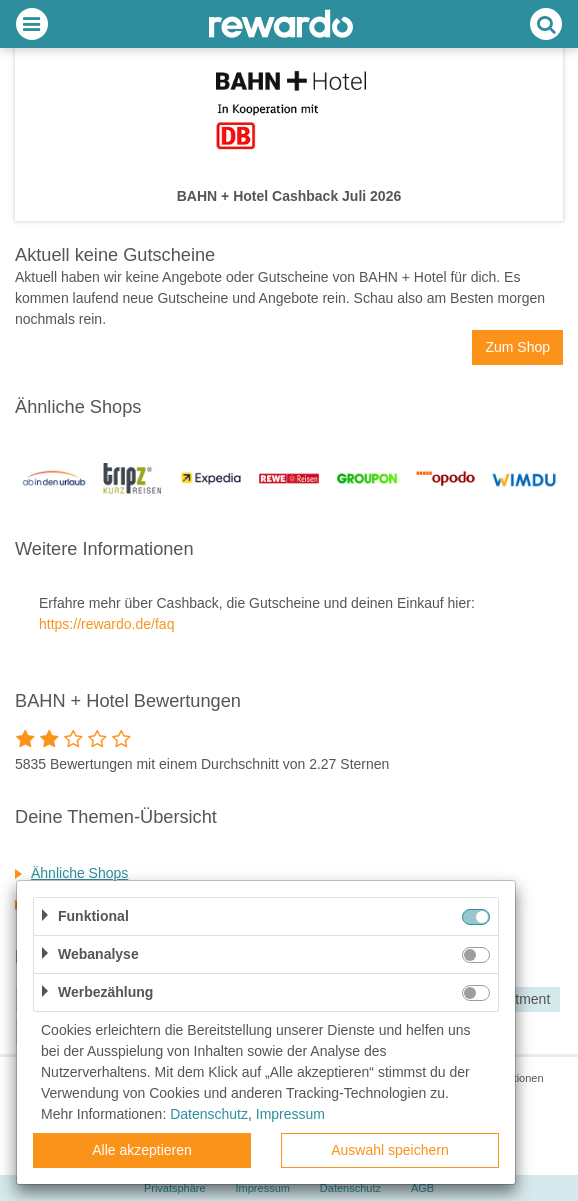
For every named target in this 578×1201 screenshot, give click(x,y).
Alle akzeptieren (142, 1150)
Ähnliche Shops (79, 873)
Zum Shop (517, 347)
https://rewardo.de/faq (106, 624)
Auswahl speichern (390, 1150)
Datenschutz (209, 1114)
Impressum (290, 1114)
